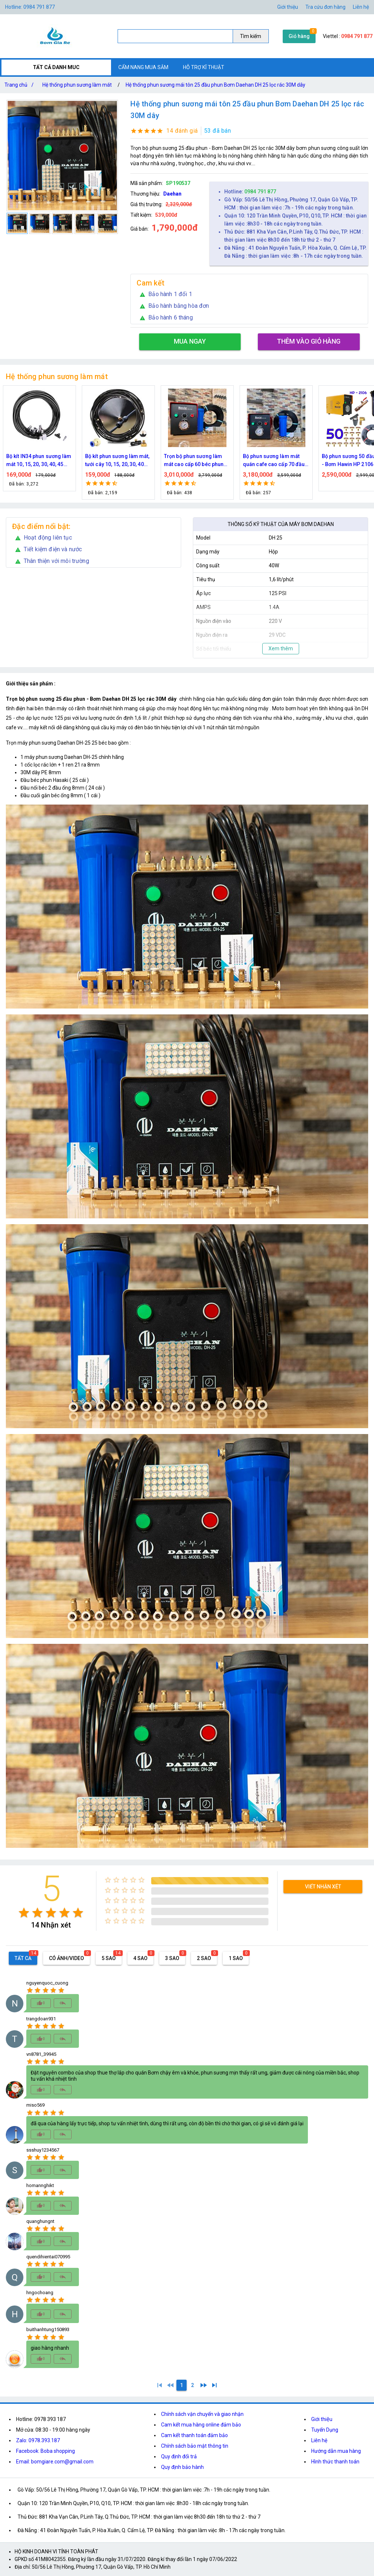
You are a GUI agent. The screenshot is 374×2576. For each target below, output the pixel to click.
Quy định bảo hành (182, 2467)
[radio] (24, 1912)
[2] (192, 2385)
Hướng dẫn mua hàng (336, 2451)
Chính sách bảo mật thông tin (194, 2446)
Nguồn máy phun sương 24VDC (34, 460)
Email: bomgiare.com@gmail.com (55, 2462)
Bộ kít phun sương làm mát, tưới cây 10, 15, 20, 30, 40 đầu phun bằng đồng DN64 (196, 460)
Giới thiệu (321, 2419)
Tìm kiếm (250, 36)
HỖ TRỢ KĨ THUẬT (203, 67)
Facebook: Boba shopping (45, 2451)
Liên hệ (361, 7)
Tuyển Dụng (324, 2430)
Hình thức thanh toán (335, 2462)
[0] (170, 2385)
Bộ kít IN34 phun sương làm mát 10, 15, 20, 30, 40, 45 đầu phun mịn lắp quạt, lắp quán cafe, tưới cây (117, 460)
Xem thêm (280, 648)
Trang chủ (20, 85)
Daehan (172, 194)
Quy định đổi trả (179, 2456)
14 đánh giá (182, 130)
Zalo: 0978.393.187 (38, 2440)
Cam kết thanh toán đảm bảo (194, 2435)
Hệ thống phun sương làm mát (77, 85)
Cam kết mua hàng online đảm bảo (201, 2425)
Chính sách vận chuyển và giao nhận (202, 2414)
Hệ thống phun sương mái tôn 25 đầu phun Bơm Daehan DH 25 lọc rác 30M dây (215, 85)
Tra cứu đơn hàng (325, 7)
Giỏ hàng (299, 36)
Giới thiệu (287, 7)
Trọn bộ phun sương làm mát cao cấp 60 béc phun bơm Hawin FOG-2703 (272, 460)
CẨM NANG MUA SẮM (143, 67)
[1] (159, 2385)
